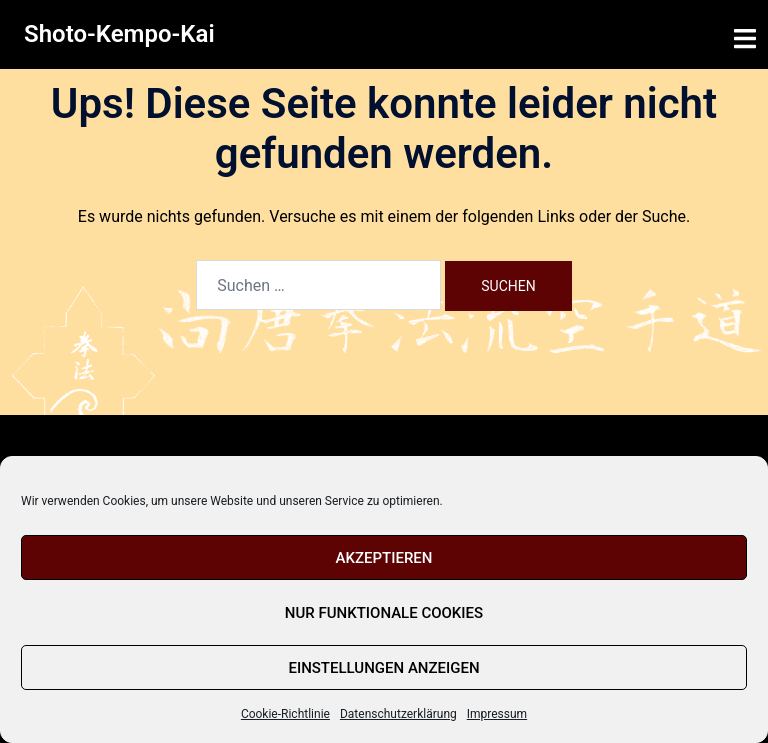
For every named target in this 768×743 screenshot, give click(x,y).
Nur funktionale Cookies (384, 613)
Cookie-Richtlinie (285, 714)
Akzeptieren (384, 558)
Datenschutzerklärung (398, 714)
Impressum (497, 714)
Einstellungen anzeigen (383, 668)
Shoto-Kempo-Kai (119, 34)
